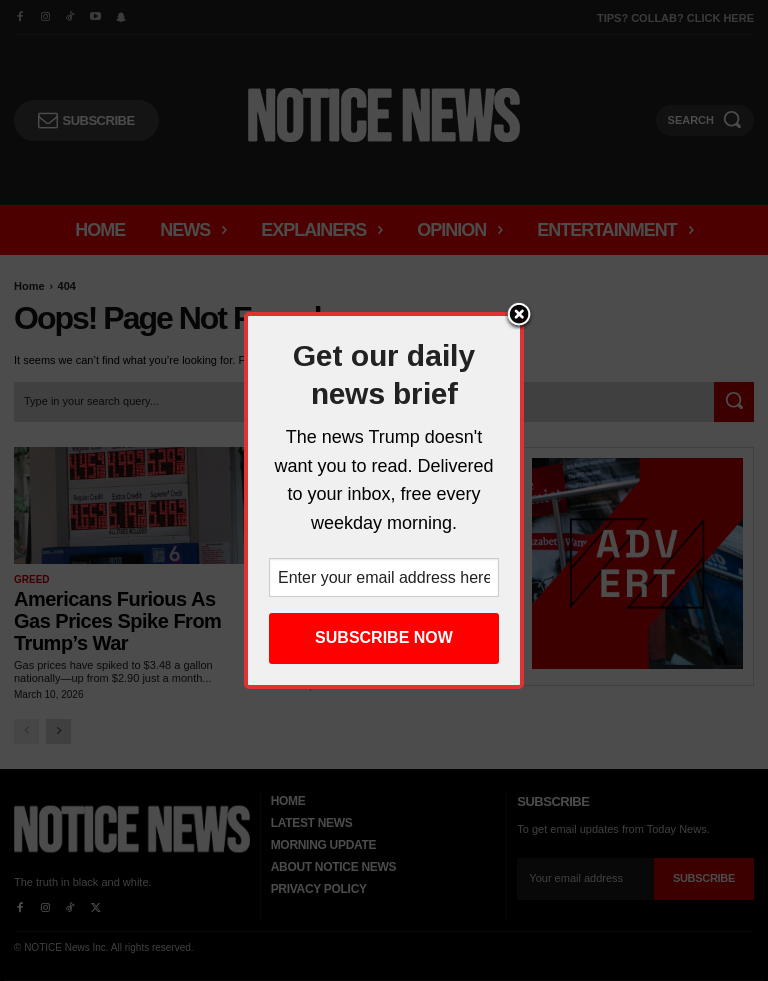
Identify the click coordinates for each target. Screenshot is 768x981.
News (282, 579)
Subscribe (704, 878)
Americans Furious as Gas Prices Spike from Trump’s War (117, 621)
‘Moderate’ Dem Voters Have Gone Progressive (374, 610)
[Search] (734, 402)
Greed (32, 579)
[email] (585, 879)
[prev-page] (26, 731)
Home (29, 286)
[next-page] (58, 731)
